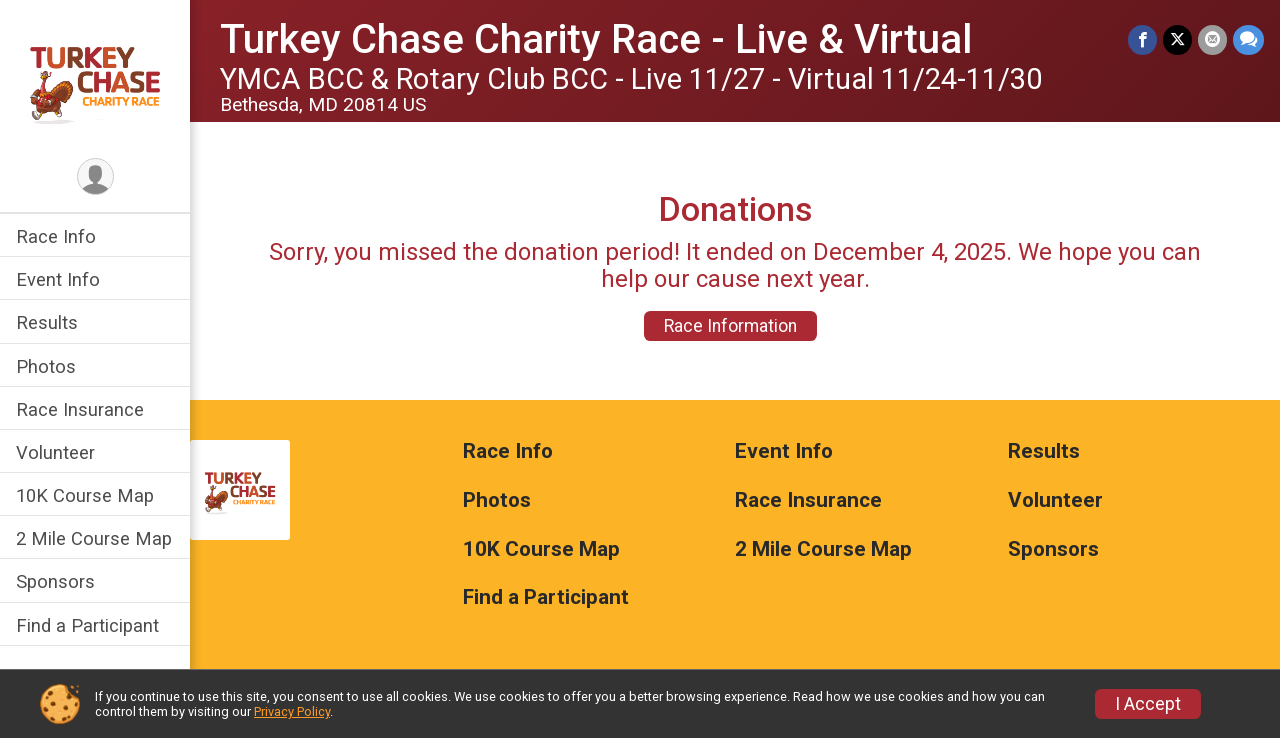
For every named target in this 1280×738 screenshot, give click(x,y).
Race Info (56, 236)
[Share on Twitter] (1177, 39)
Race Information (730, 326)
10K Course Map (85, 495)
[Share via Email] (1212, 39)
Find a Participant (87, 625)
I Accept (1148, 704)
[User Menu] (95, 176)
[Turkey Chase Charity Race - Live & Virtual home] (94, 77)
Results (47, 322)
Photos (46, 366)
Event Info (58, 279)
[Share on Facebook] (1142, 39)
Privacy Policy (292, 711)
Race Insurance (80, 409)
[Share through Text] (1248, 39)
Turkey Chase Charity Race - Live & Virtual (596, 39)
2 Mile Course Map (94, 538)
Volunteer (55, 452)
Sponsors (55, 581)
